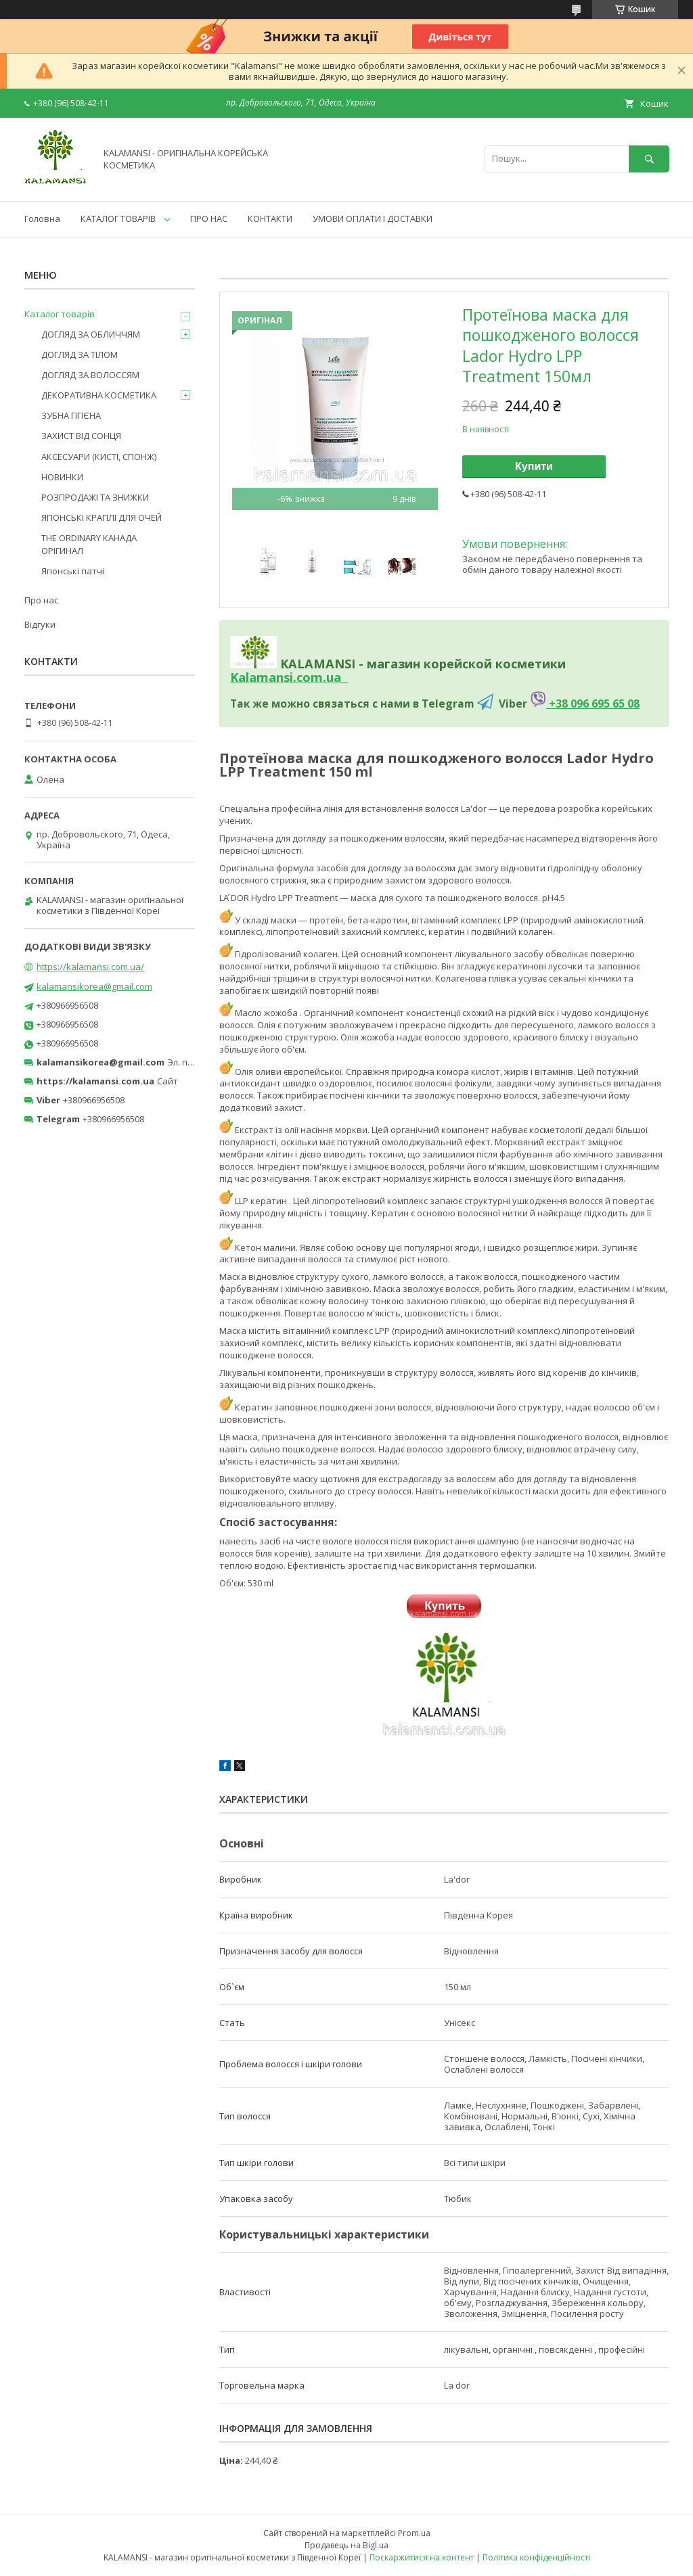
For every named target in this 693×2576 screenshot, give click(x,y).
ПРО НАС (208, 218)
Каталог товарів (59, 314)
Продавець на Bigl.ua (346, 2545)
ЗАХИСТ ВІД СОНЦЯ (81, 436)
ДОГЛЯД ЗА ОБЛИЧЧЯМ (90, 334)
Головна (42, 218)
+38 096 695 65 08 (593, 703)
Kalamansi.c (266, 677)
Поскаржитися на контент (422, 2557)
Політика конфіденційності (536, 2557)
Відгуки (39, 624)
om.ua (322, 677)
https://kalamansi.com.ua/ (90, 966)
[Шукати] (649, 158)
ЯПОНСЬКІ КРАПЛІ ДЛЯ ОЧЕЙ (101, 517)
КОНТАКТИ (270, 218)
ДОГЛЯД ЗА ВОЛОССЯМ (90, 375)
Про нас (41, 600)
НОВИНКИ (62, 477)
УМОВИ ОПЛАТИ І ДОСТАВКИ (372, 218)
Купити (534, 466)
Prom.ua (414, 2533)
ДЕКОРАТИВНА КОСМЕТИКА (98, 395)
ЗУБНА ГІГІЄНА (71, 415)
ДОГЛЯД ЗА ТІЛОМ (79, 354)
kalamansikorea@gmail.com (94, 986)
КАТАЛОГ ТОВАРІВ (118, 218)
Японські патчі (72, 571)
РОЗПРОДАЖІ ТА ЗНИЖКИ (95, 497)
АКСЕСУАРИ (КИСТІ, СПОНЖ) (98, 457)
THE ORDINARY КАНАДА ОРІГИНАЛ (89, 544)
